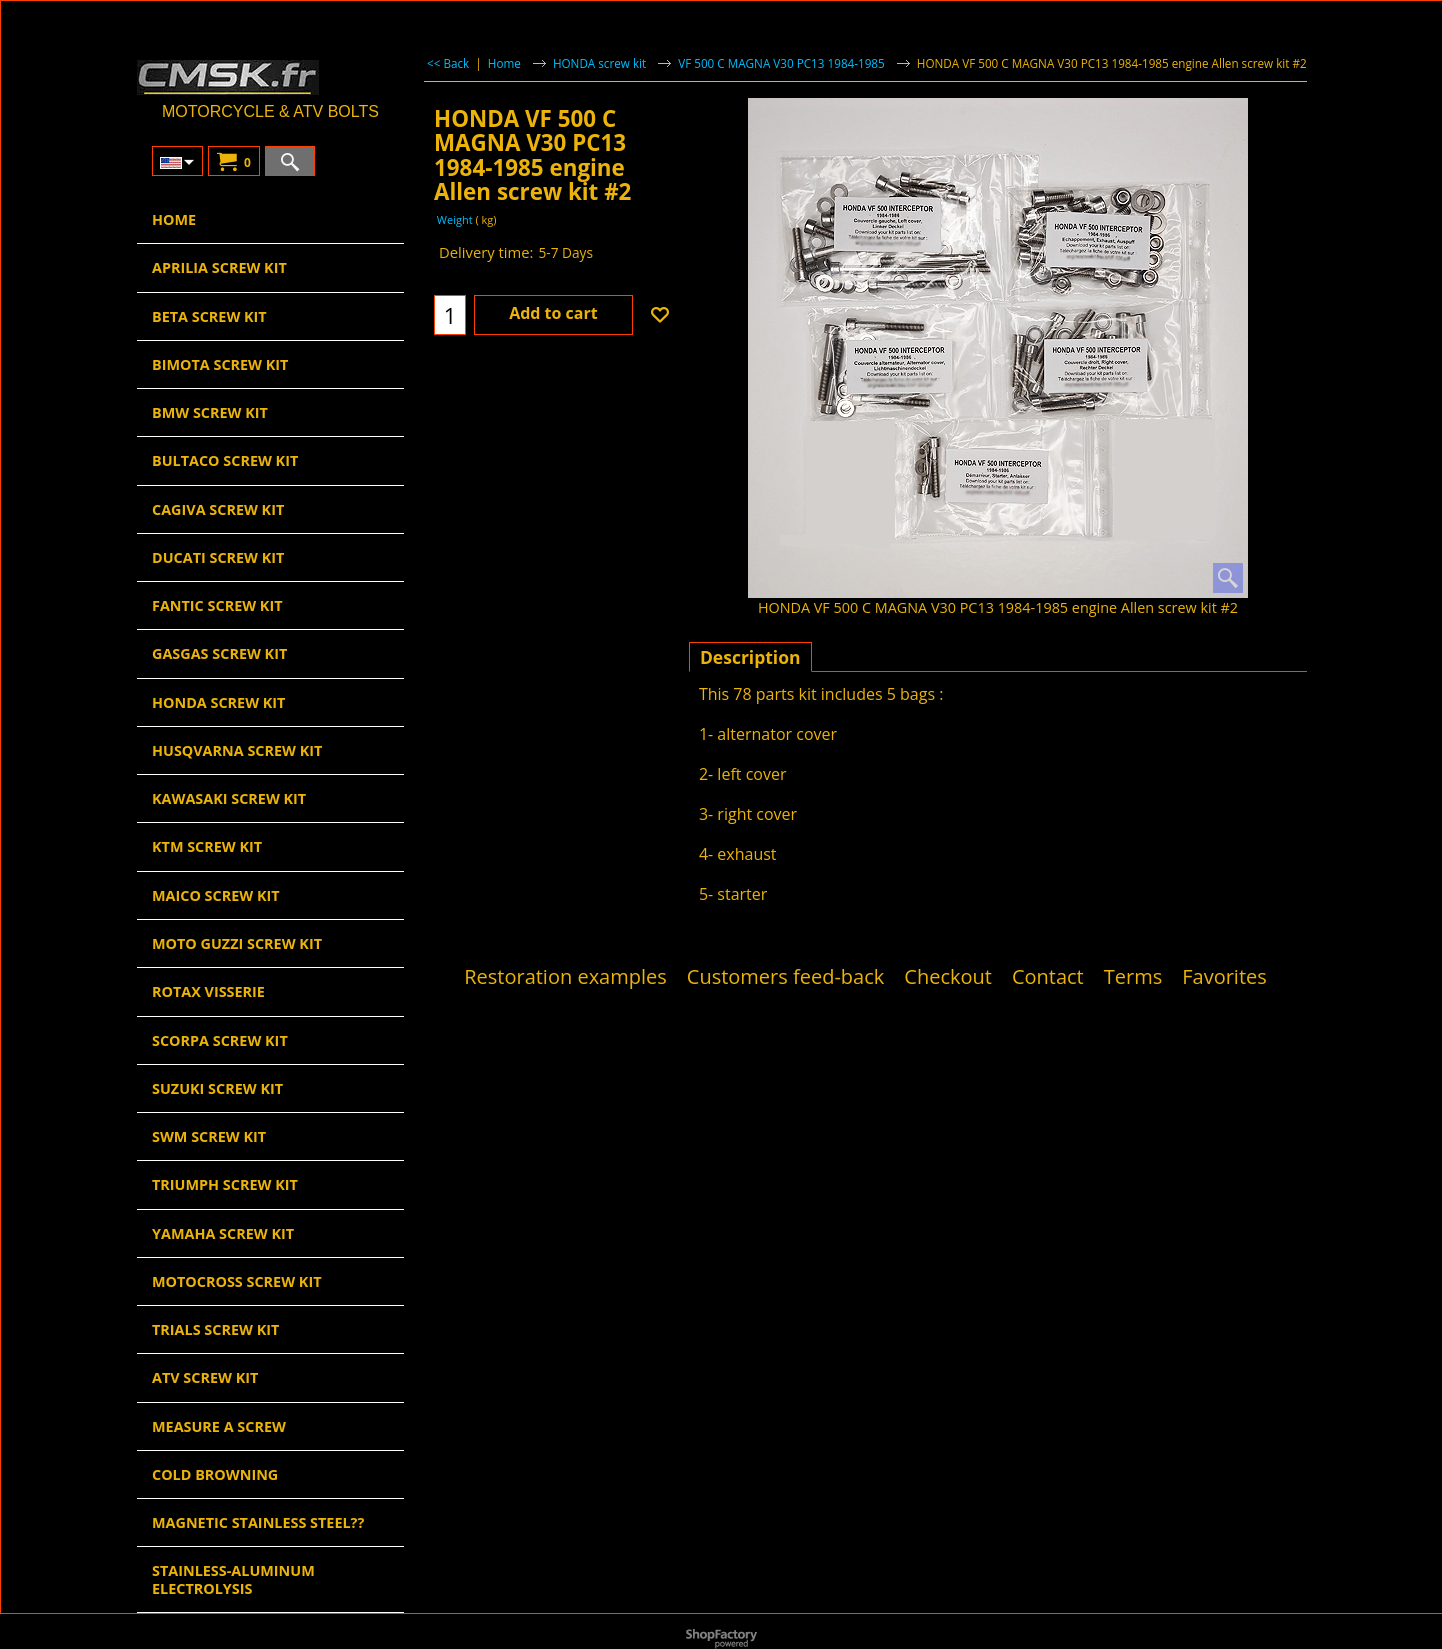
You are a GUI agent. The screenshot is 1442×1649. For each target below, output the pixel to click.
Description (750, 657)
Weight (453, 219)
